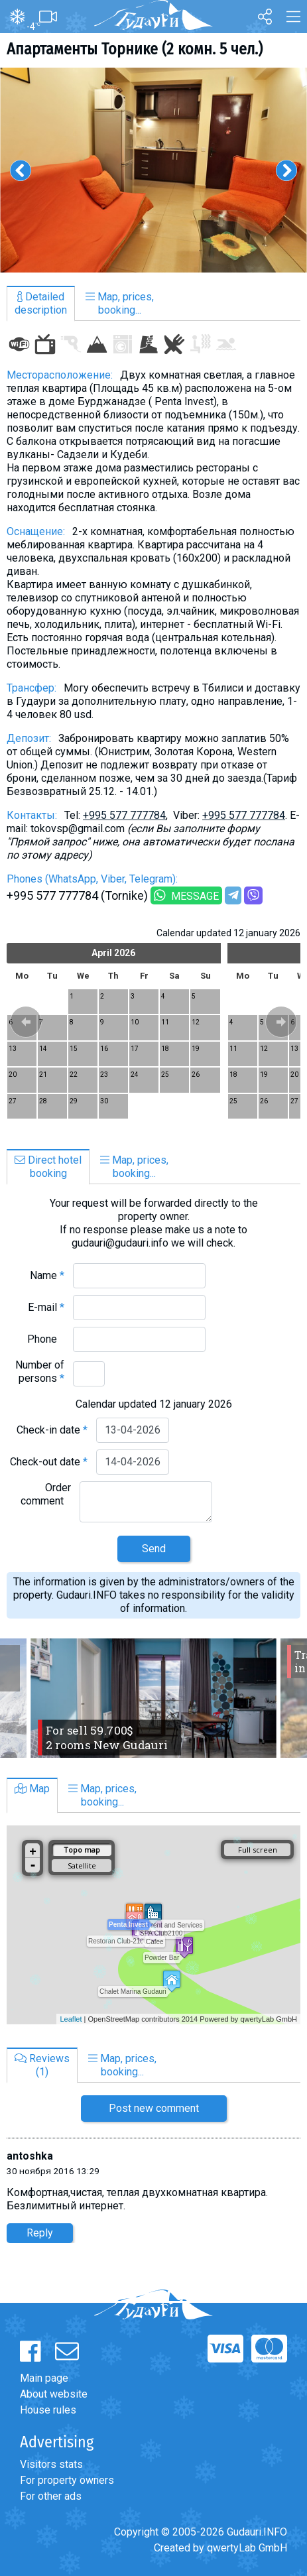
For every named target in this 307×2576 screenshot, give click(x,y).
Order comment (46, 1494)
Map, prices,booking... (120, 303)
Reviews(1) (42, 2065)
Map (32, 1788)
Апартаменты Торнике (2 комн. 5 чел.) (135, 49)
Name (47, 1275)
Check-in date (52, 1430)
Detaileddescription (41, 303)
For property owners (67, 2480)
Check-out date (49, 1461)
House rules (48, 2410)
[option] (153, 170)
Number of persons (39, 1371)
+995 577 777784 (124, 815)
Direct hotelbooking (48, 1167)
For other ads (51, 2496)
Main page (44, 2378)
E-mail (46, 1307)
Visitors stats (51, 2464)
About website (54, 2394)
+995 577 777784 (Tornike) (77, 895)
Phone (45, 1339)
